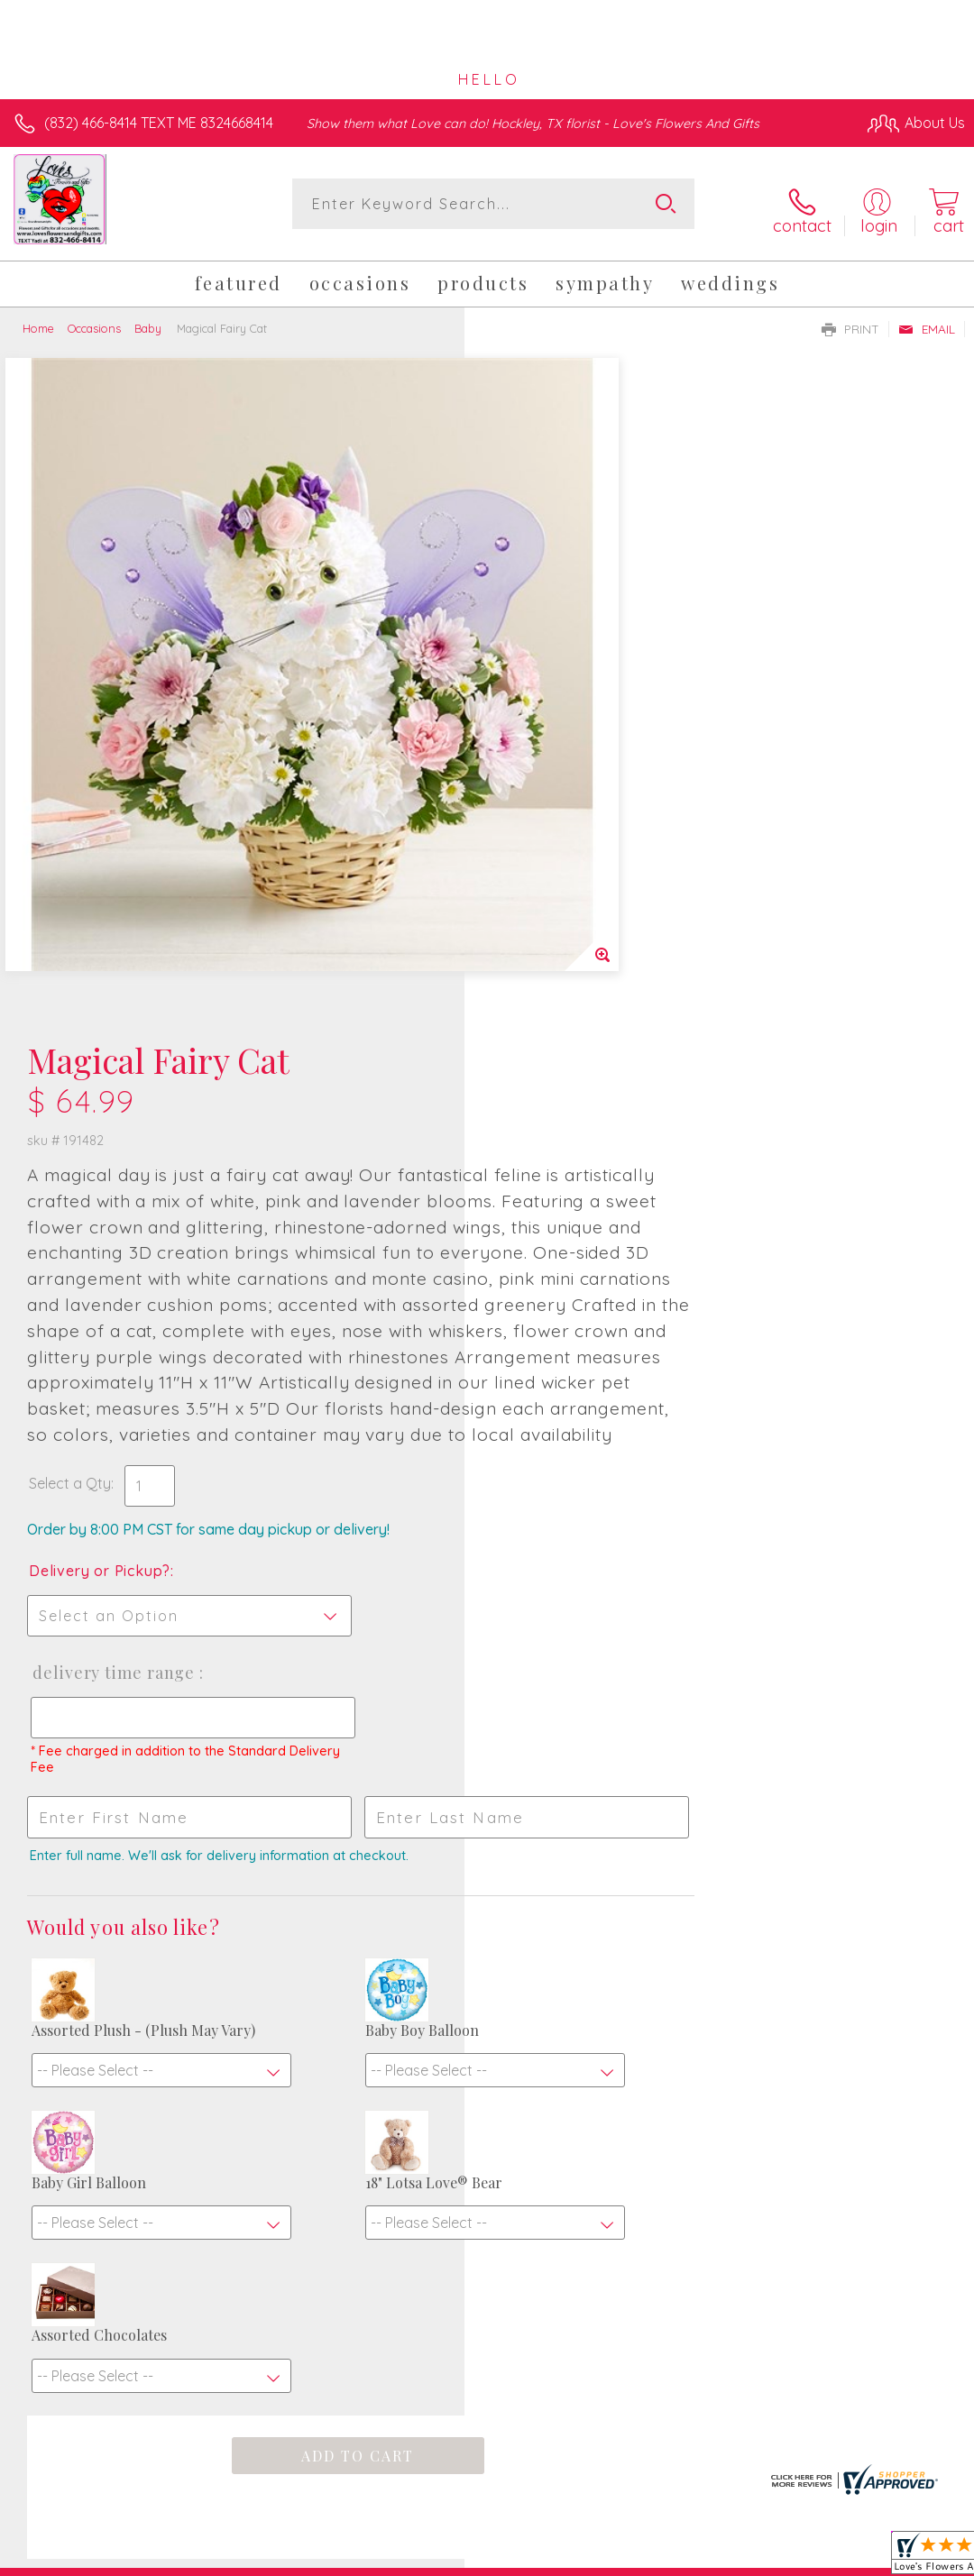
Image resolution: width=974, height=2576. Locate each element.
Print (850, 319)
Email (926, 319)
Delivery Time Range (576, 1107)
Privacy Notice (658, 2532)
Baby (147, 318)
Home (38, 318)
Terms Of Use (552, 2532)
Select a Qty (534, 918)
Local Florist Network (787, 2532)
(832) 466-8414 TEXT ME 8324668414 (158, 123)
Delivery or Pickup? (564, 1005)
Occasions (94, 318)
